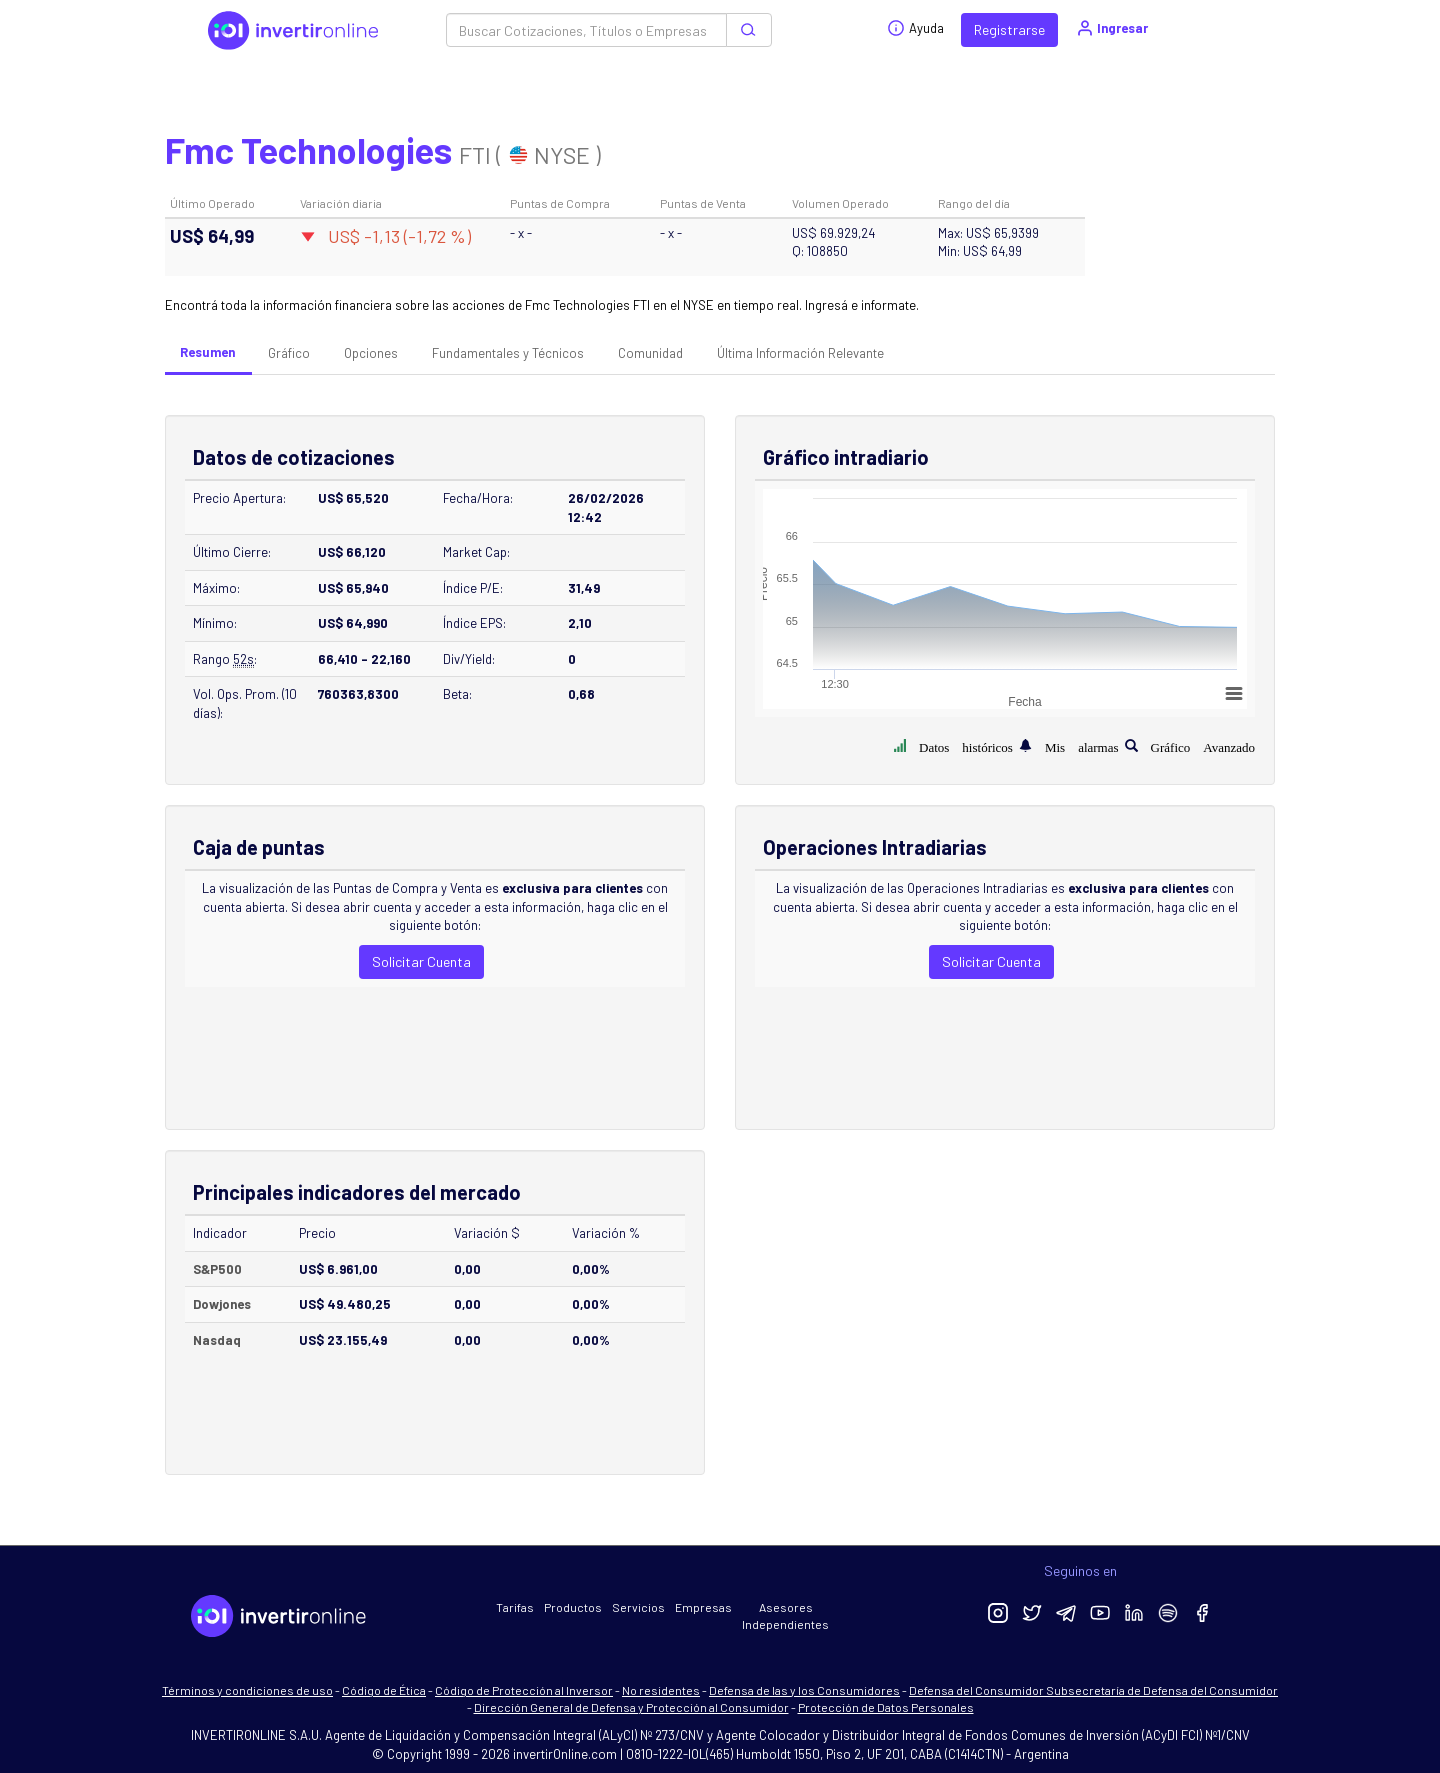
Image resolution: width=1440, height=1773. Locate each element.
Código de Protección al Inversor (524, 1690)
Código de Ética (384, 1690)
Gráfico (289, 353)
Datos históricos (966, 745)
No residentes (661, 1690)
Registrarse (1009, 29)
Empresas (703, 1607)
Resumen (207, 352)
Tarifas (515, 1607)
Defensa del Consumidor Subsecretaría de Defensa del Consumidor (1093, 1690)
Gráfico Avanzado (1203, 745)
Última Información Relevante (800, 353)
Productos (573, 1607)
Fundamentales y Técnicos (508, 353)
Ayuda (915, 28)
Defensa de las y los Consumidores (804, 1690)
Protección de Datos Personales (886, 1707)
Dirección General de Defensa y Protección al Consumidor (631, 1707)
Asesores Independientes (785, 1615)
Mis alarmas (1082, 745)
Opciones (371, 353)
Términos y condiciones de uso (247, 1690)
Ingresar (1111, 28)
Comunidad (650, 353)
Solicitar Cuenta (421, 961)
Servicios (638, 1607)
